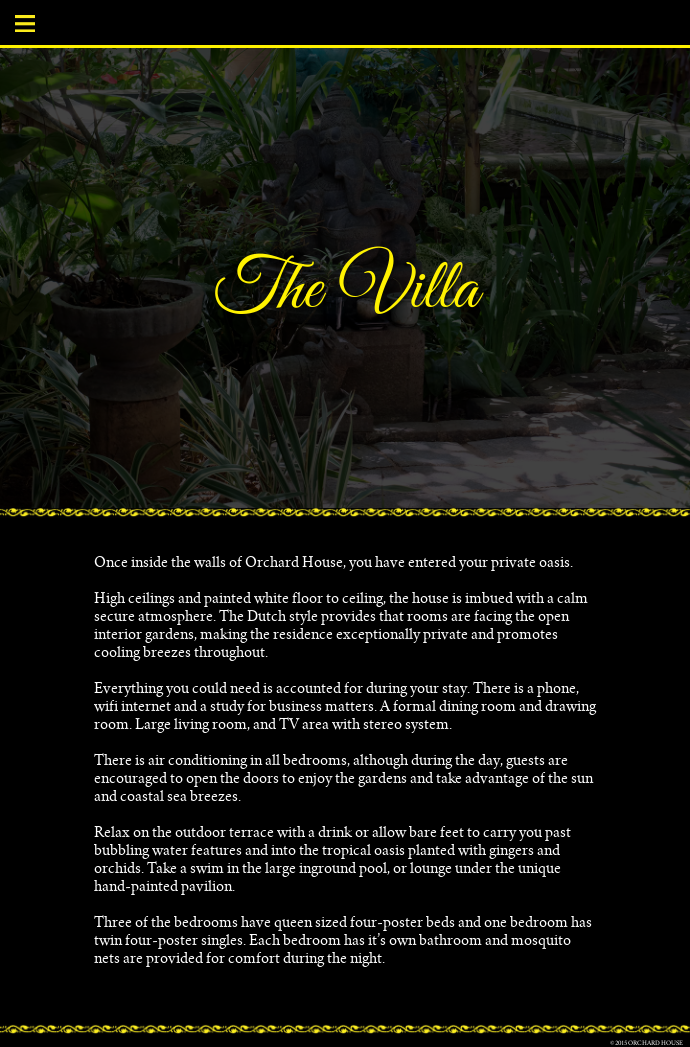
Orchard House (655, 1044)
